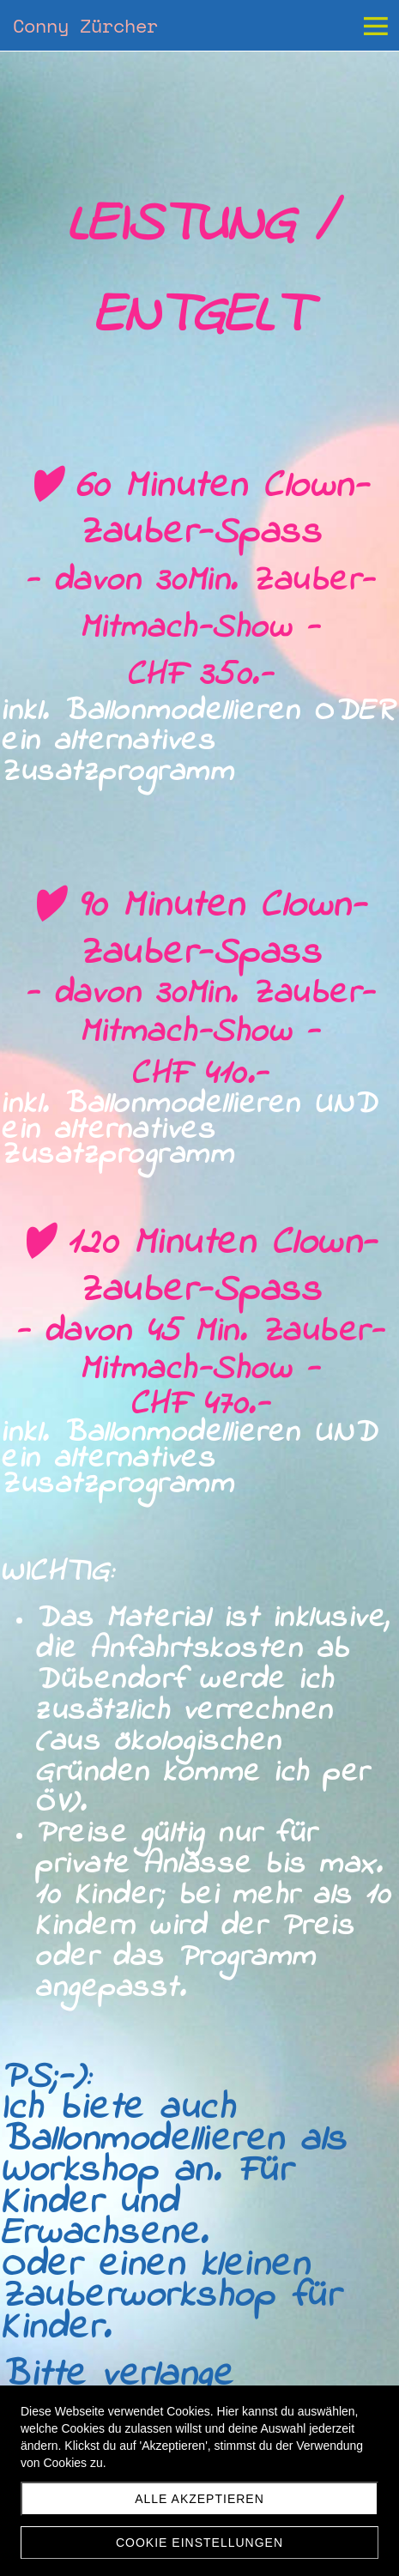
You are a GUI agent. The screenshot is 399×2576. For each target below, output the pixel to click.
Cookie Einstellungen (199, 2542)
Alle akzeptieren (199, 2499)
